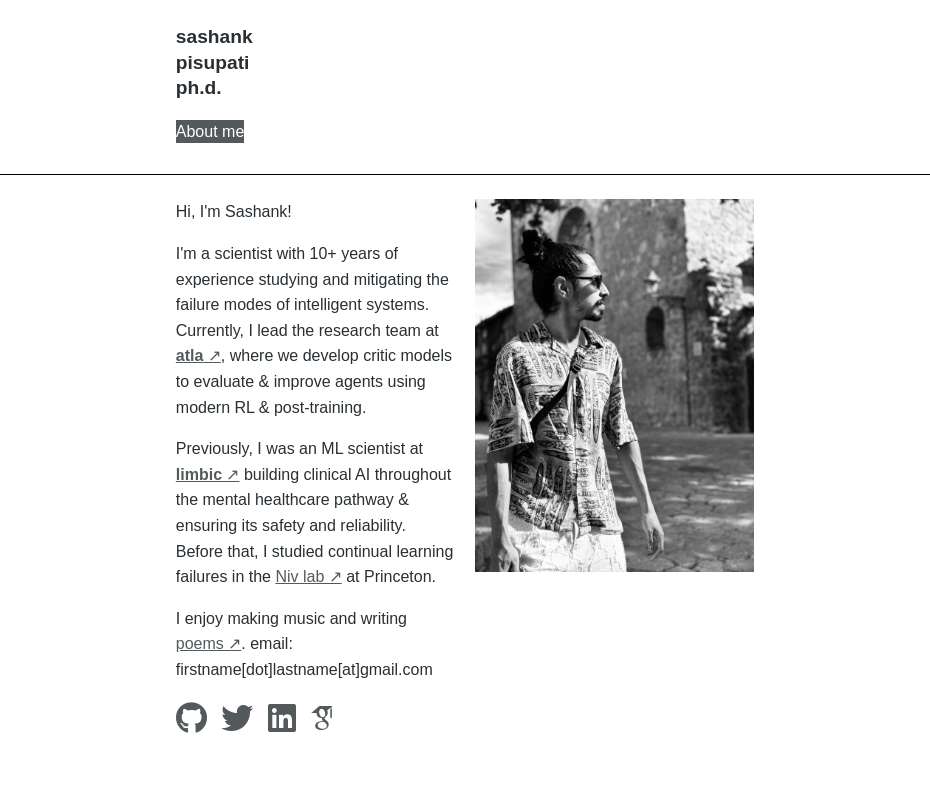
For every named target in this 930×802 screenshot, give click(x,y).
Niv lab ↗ (308, 576)
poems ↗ (208, 643)
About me (210, 131)
